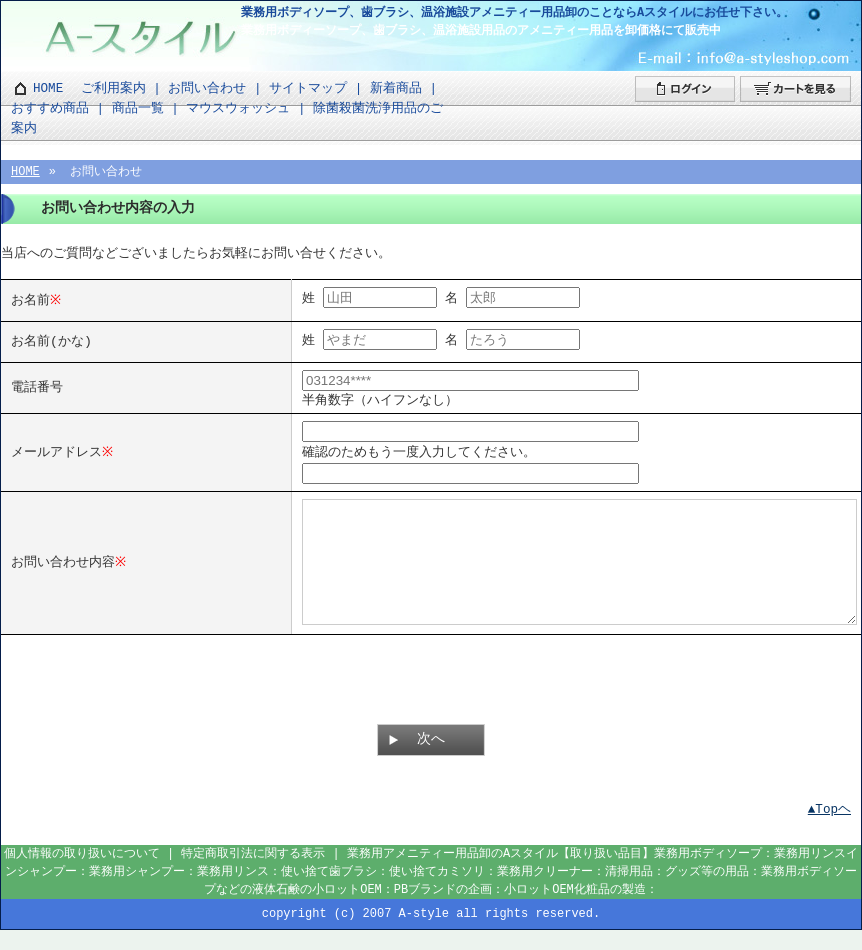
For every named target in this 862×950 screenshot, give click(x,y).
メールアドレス (56, 449)
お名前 (30, 299)
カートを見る (795, 89)
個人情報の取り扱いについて (82, 873)
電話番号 (37, 386)
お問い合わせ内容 (63, 570)
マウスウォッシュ (238, 108)
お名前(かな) (51, 340)
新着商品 (396, 88)
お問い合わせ (207, 88)
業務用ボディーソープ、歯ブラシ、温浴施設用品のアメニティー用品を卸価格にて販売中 (481, 30)
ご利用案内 (113, 88)
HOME (48, 88)
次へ (431, 759)
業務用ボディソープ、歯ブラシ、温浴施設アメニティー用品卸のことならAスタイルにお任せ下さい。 (514, 12)
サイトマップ (308, 88)
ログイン (685, 89)
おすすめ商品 (50, 108)
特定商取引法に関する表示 (253, 873)
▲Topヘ (829, 829)
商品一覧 (138, 108)
